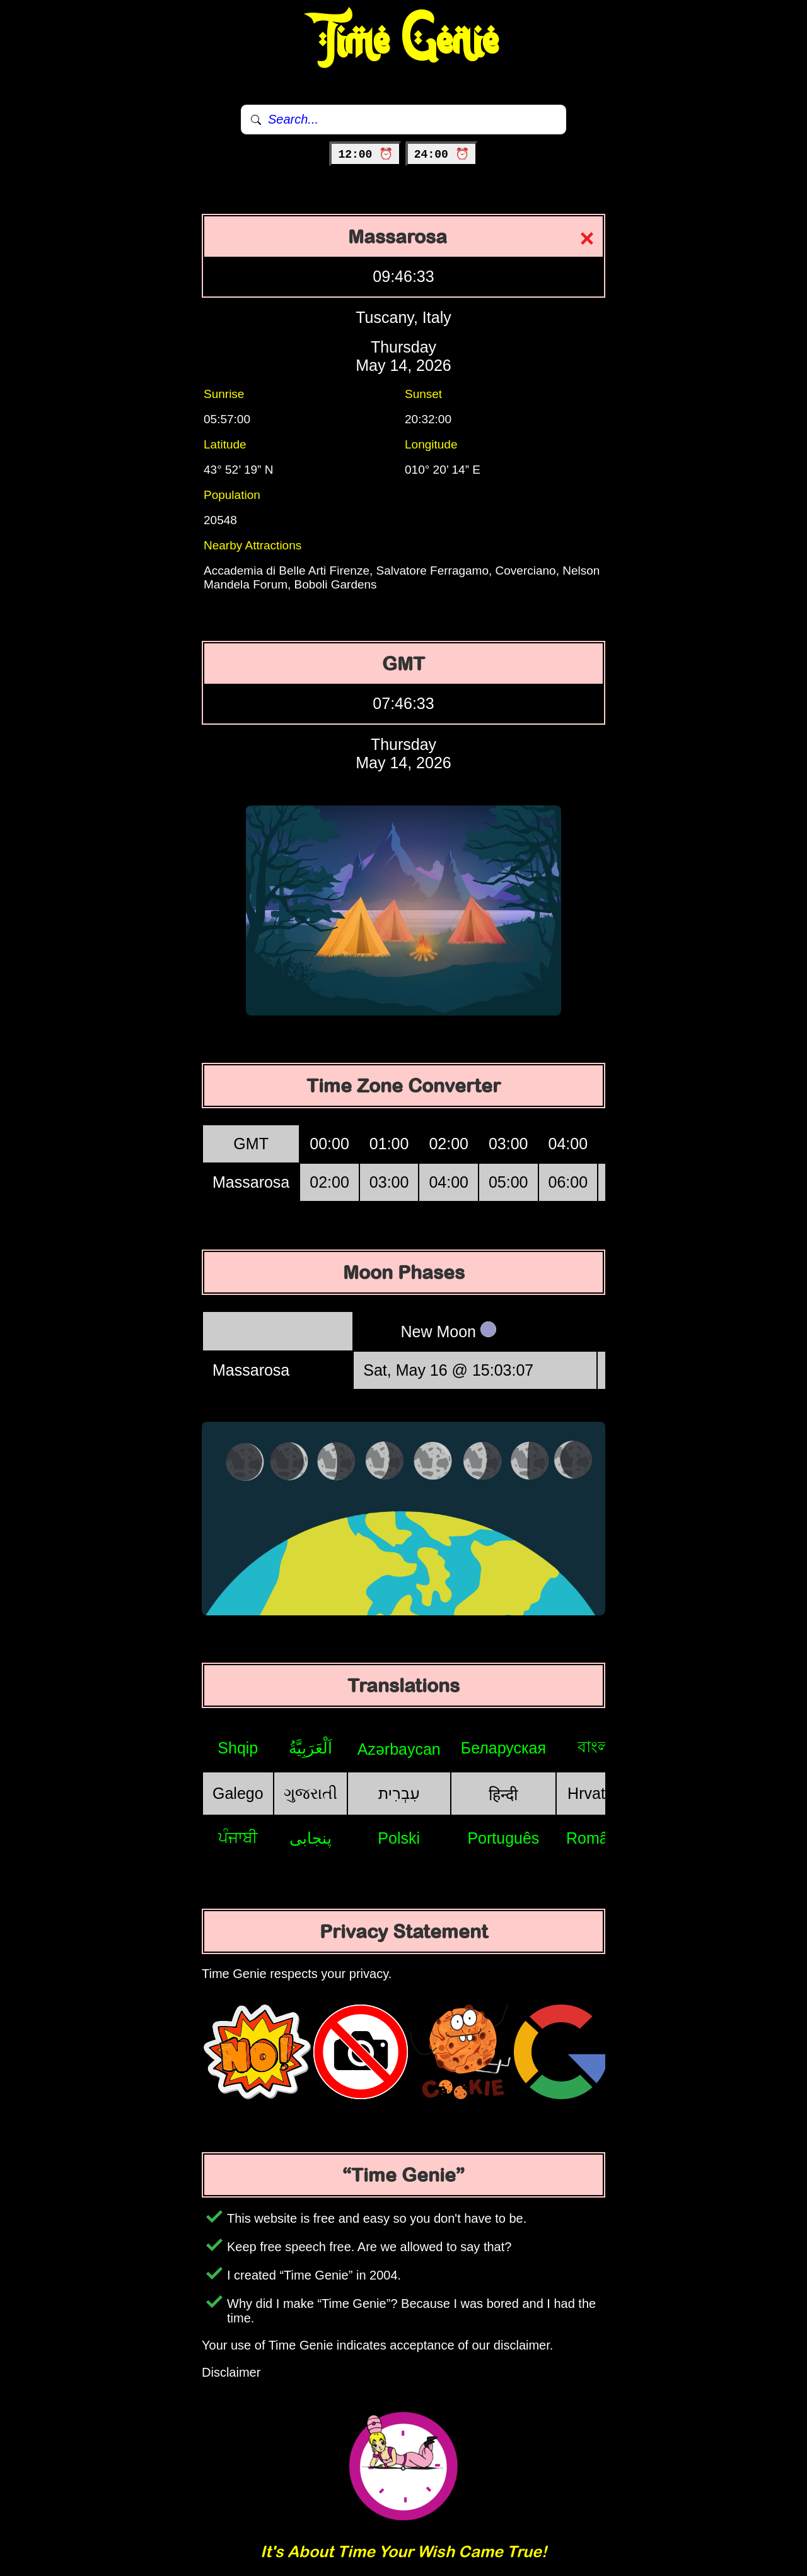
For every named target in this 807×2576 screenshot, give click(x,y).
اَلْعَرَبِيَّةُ (310, 1748)
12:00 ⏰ (365, 154)
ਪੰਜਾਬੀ (238, 1837)
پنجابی (310, 1838)
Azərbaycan (399, 1749)
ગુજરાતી (310, 1793)
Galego (238, 1793)
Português (503, 1838)
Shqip (238, 1748)
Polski (399, 1838)
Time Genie (404, 41)
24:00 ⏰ (441, 154)
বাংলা (596, 1746)
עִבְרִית (399, 1793)
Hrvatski (595, 1793)
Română (596, 1838)
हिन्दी (503, 1794)
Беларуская (503, 1748)
